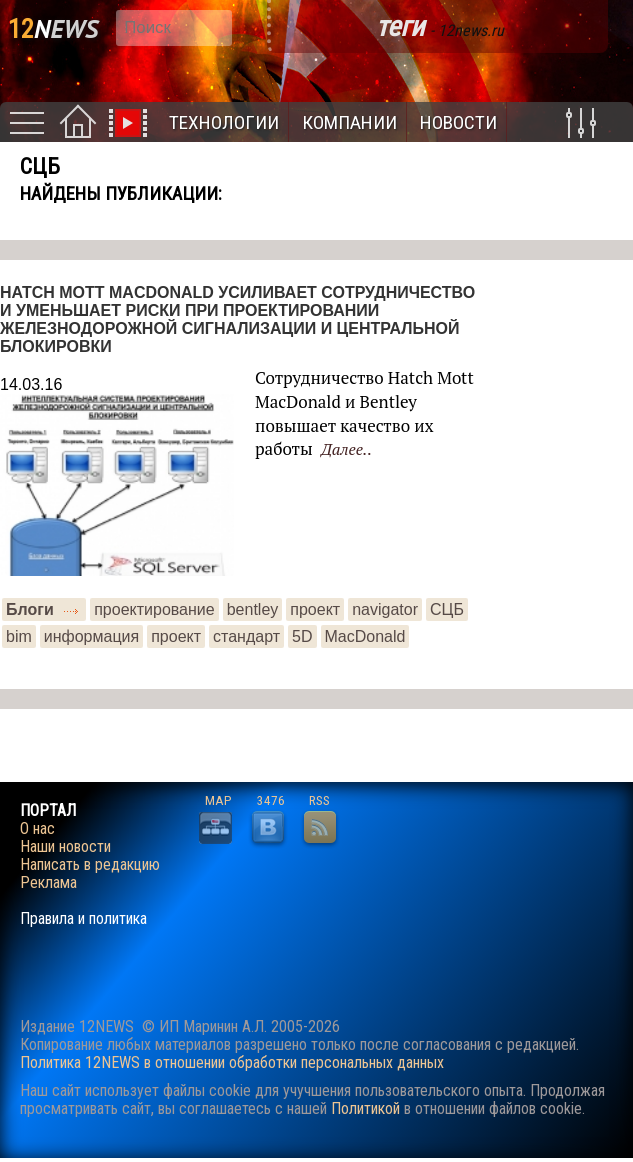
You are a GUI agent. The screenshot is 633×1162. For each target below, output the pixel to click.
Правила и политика (83, 919)
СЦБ (447, 609)
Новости (458, 122)
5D (302, 636)
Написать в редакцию (90, 865)
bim (19, 636)
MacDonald (365, 636)
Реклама (48, 883)
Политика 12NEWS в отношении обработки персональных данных (232, 1062)
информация (91, 636)
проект (315, 609)
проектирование (154, 609)
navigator (385, 609)
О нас (37, 829)
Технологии (224, 122)
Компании (349, 122)
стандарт (246, 636)
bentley (253, 609)
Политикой (365, 1108)
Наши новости (65, 847)
